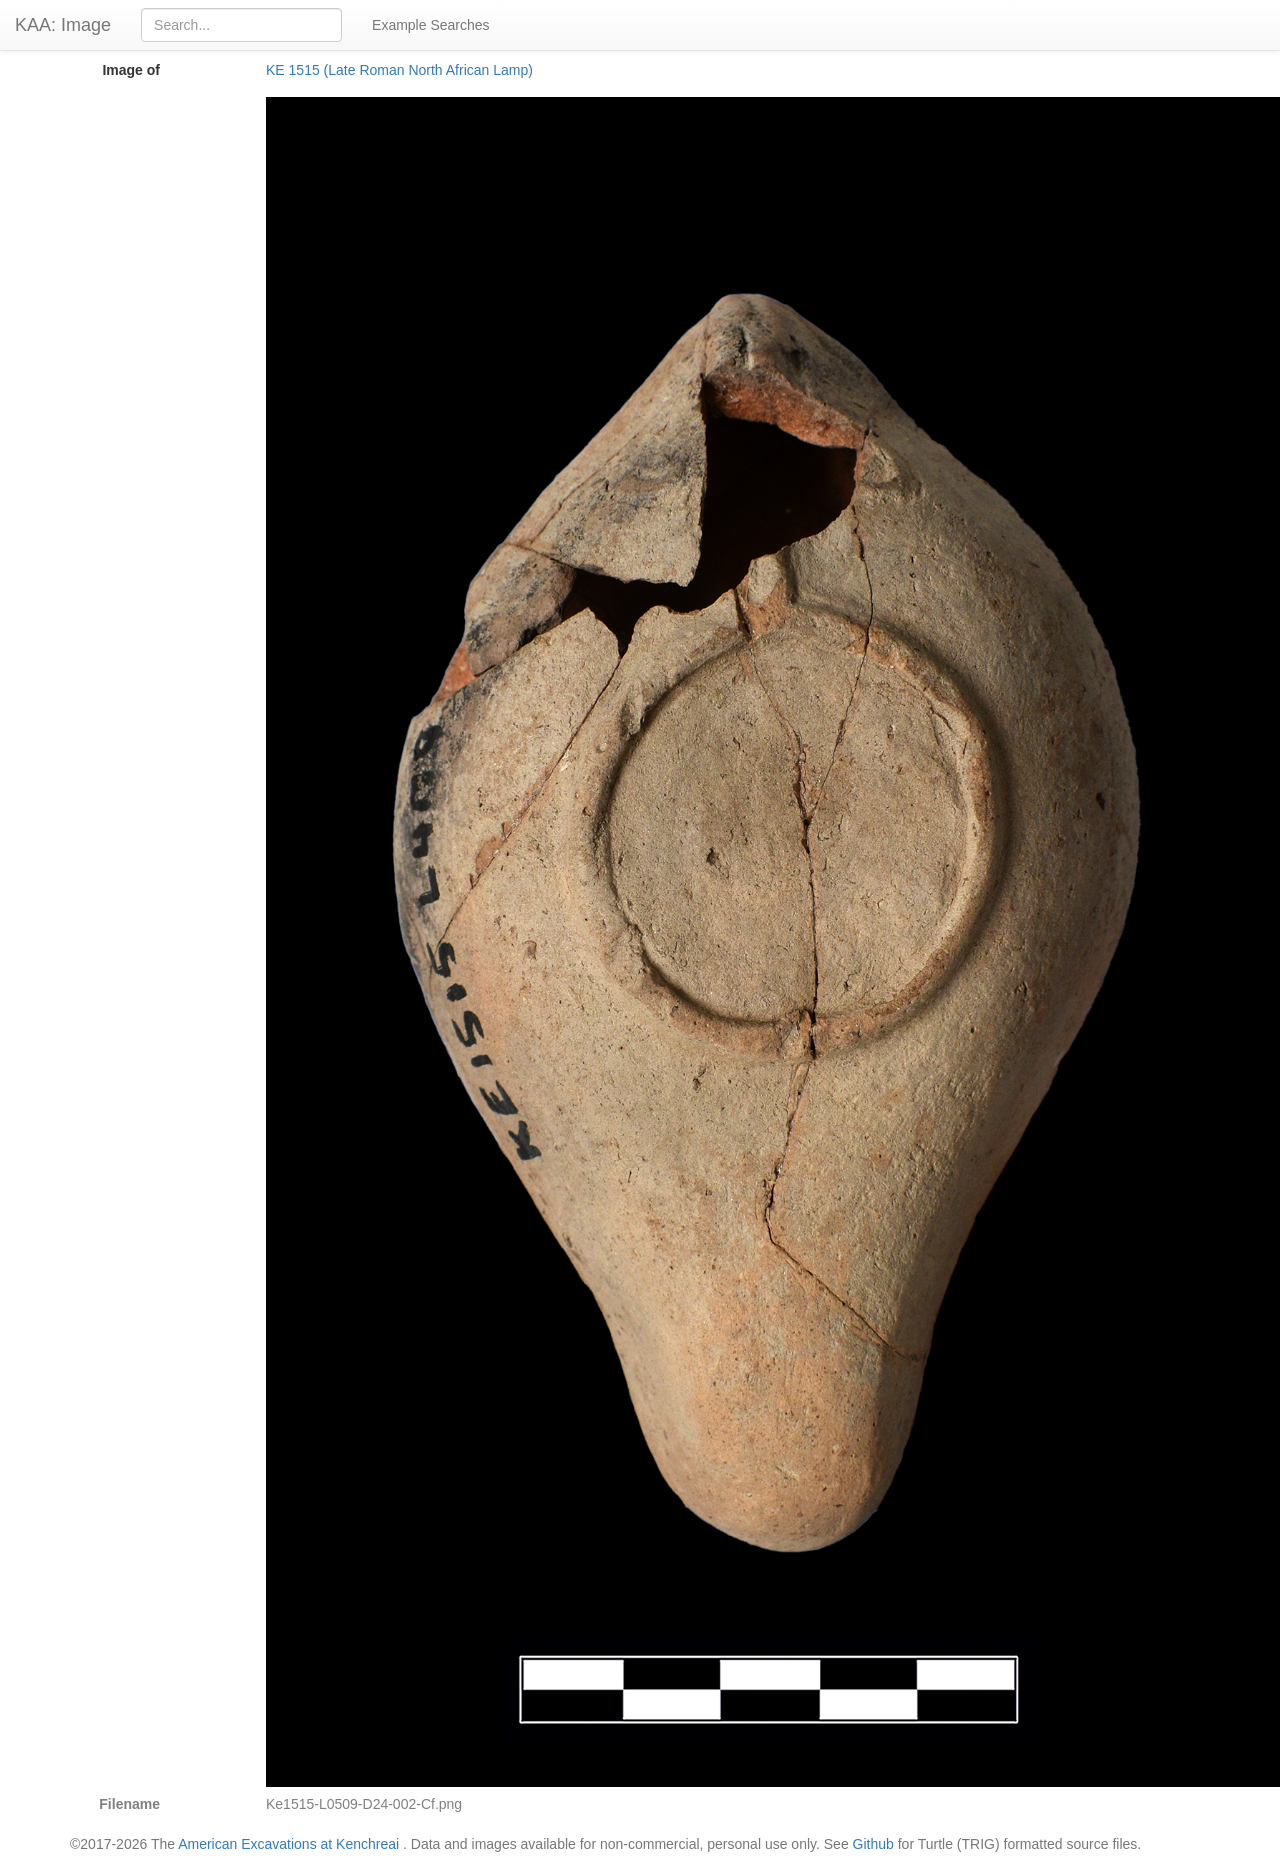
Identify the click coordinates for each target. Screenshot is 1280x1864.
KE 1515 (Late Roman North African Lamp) (399, 70)
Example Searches (431, 25)
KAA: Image (63, 25)
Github (873, 1844)
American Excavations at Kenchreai (288, 1844)
